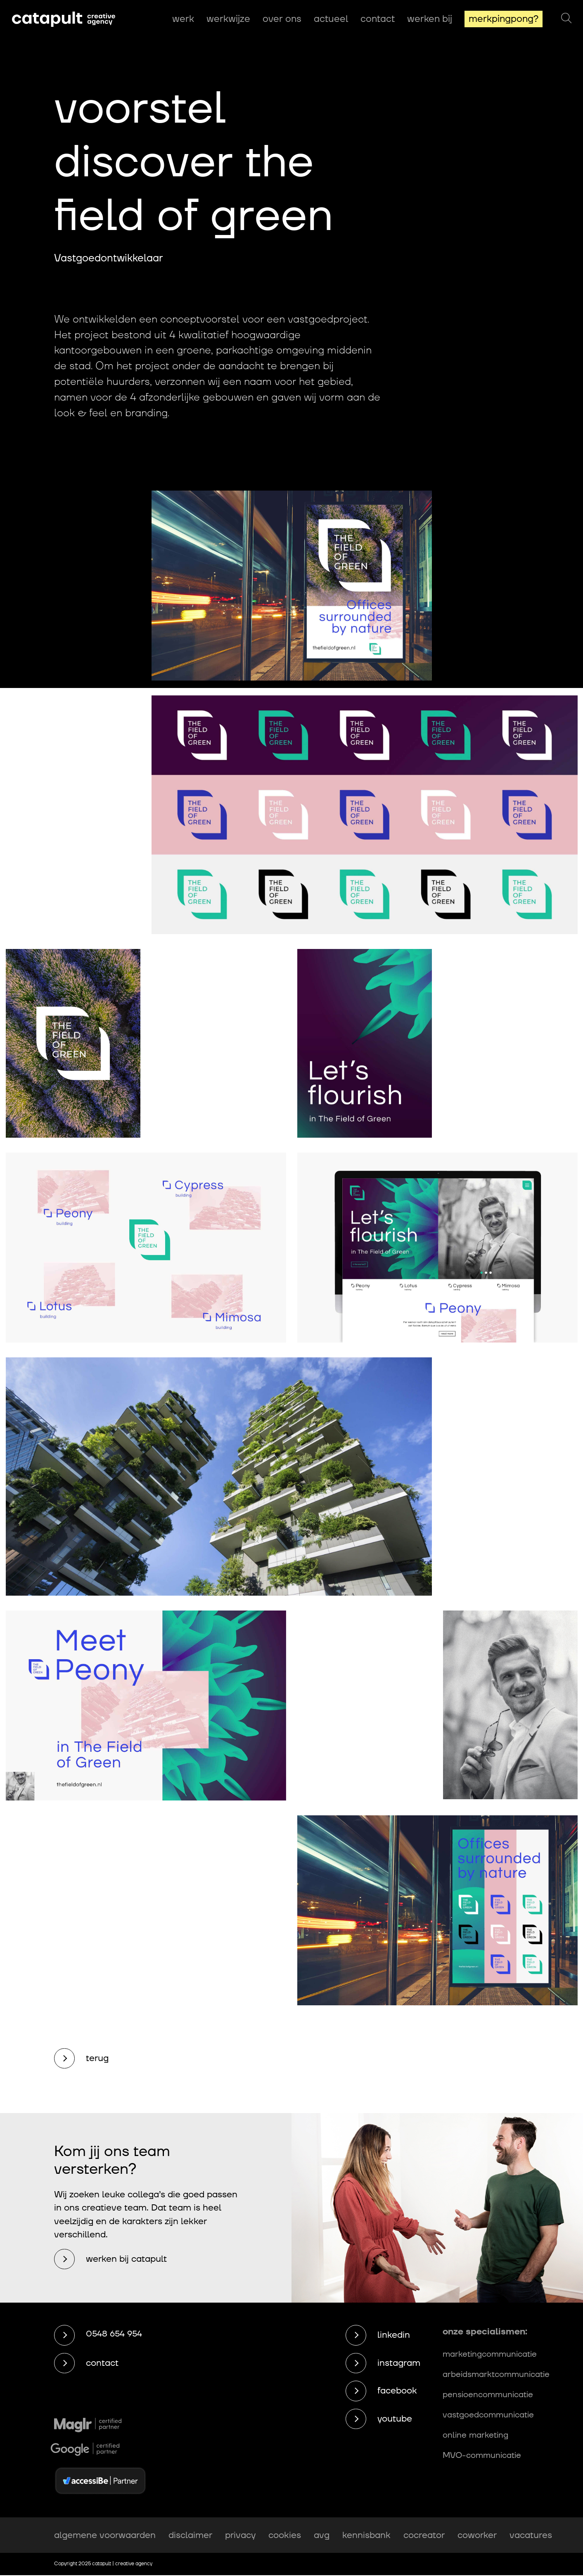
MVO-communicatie (482, 2455)
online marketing (475, 2435)
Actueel (331, 19)
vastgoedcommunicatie (488, 2415)
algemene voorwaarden (105, 2535)
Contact (377, 19)
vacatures (531, 2535)
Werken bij (429, 19)
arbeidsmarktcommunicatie (496, 2374)
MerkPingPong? (503, 19)
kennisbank (366, 2535)
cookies (284, 2535)
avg (321, 2535)
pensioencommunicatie (488, 2394)
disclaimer (190, 2535)
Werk (183, 19)
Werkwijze (228, 19)
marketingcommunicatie (490, 2354)
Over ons (282, 19)
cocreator (424, 2535)
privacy (240, 2535)
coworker (477, 2535)
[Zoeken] (566, 19)
